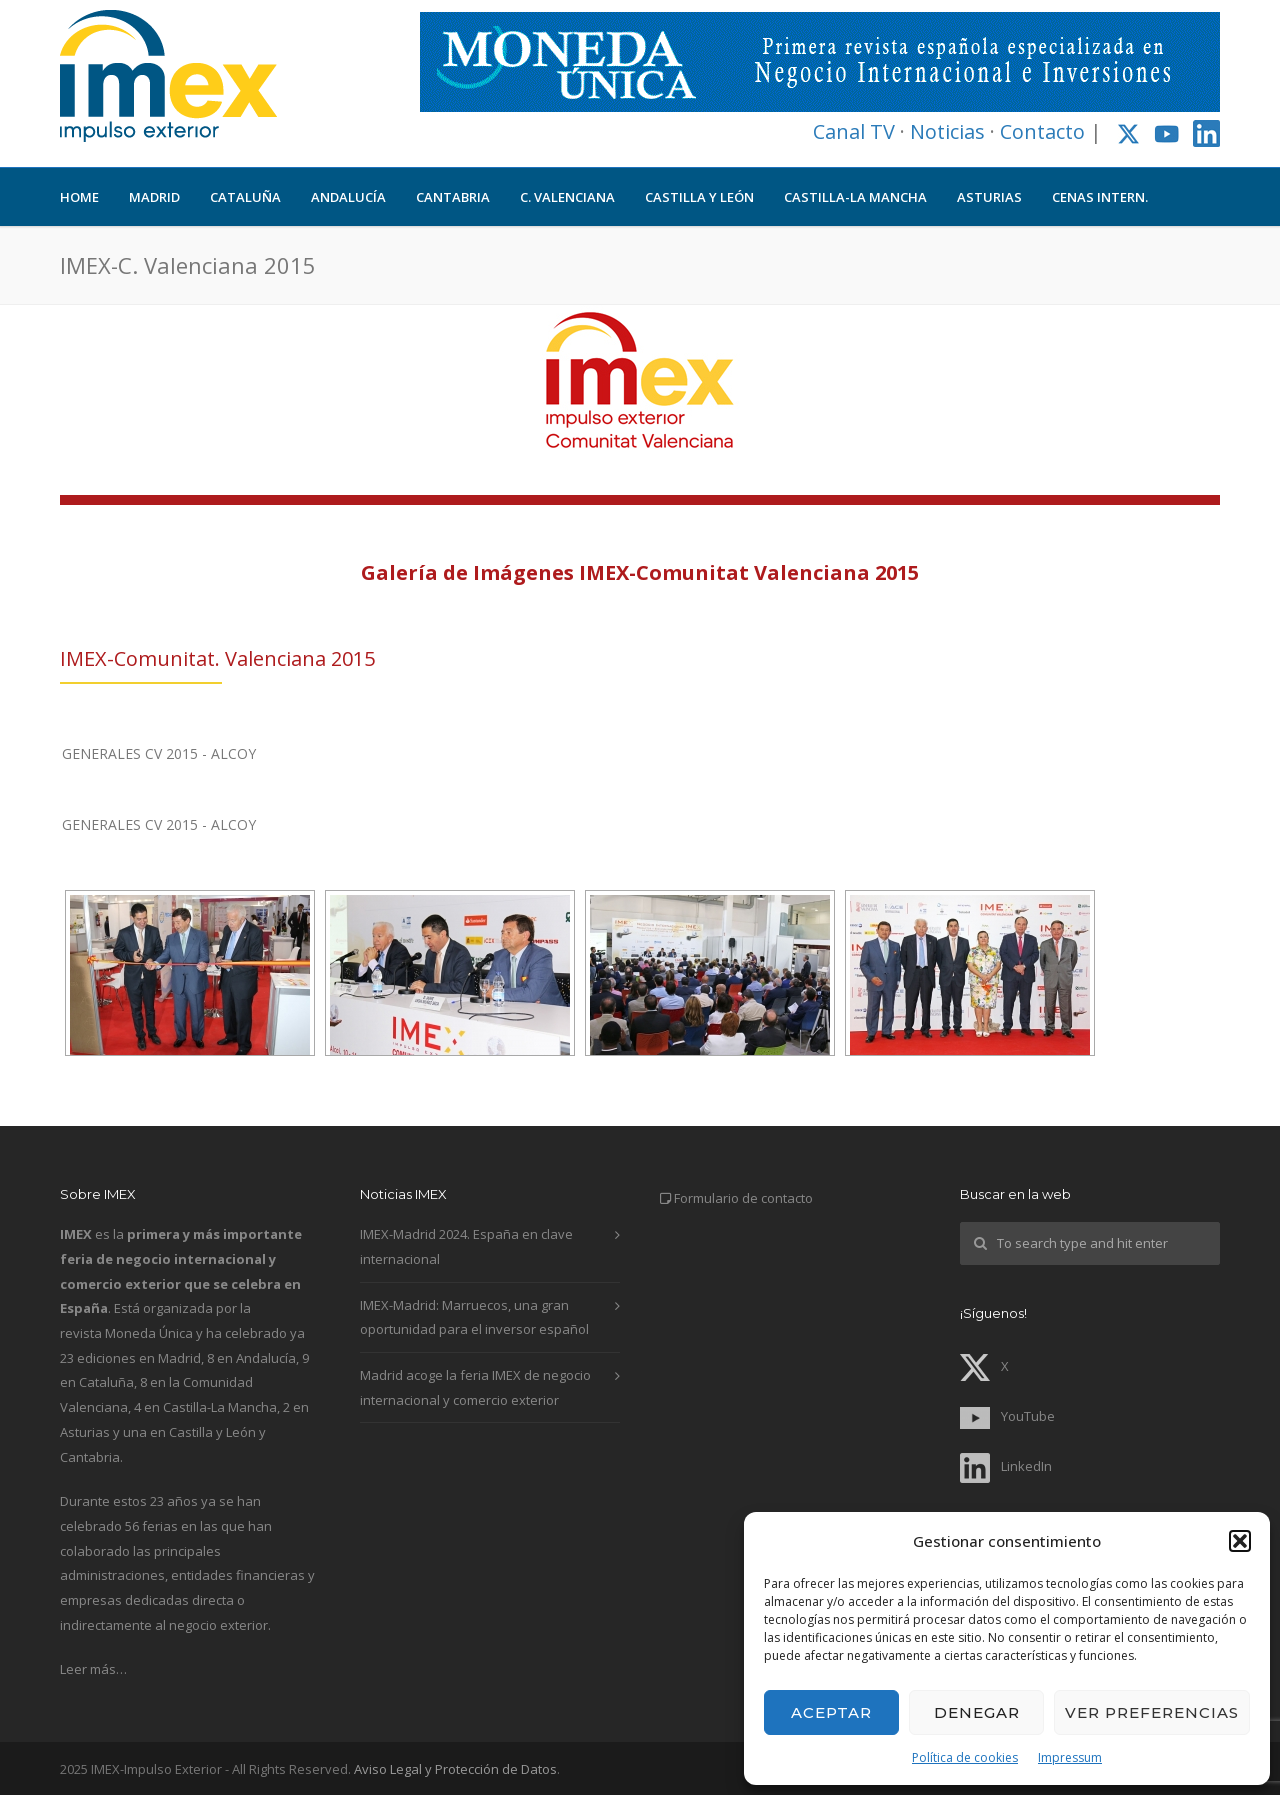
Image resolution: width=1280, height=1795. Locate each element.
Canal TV (854, 131)
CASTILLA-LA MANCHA (855, 197)
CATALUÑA (245, 197)
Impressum (1070, 1757)
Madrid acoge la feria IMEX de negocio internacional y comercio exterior (475, 1387)
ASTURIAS (989, 197)
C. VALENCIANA (567, 197)
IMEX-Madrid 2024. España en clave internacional (466, 1246)
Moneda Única (149, 1333)
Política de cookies (965, 1757)
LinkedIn (1006, 1466)
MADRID (154, 197)
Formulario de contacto (743, 1198)
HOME (79, 197)
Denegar (977, 1712)
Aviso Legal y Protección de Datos (455, 1769)
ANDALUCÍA (348, 197)
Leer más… (93, 1669)
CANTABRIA (453, 197)
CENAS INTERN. (1100, 197)
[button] (1240, 1541)
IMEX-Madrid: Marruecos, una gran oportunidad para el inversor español (474, 1317)
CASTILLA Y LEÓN (699, 197)
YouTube (1007, 1416)
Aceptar (831, 1712)
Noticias (947, 131)
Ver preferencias (1152, 1712)
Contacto (1042, 131)
